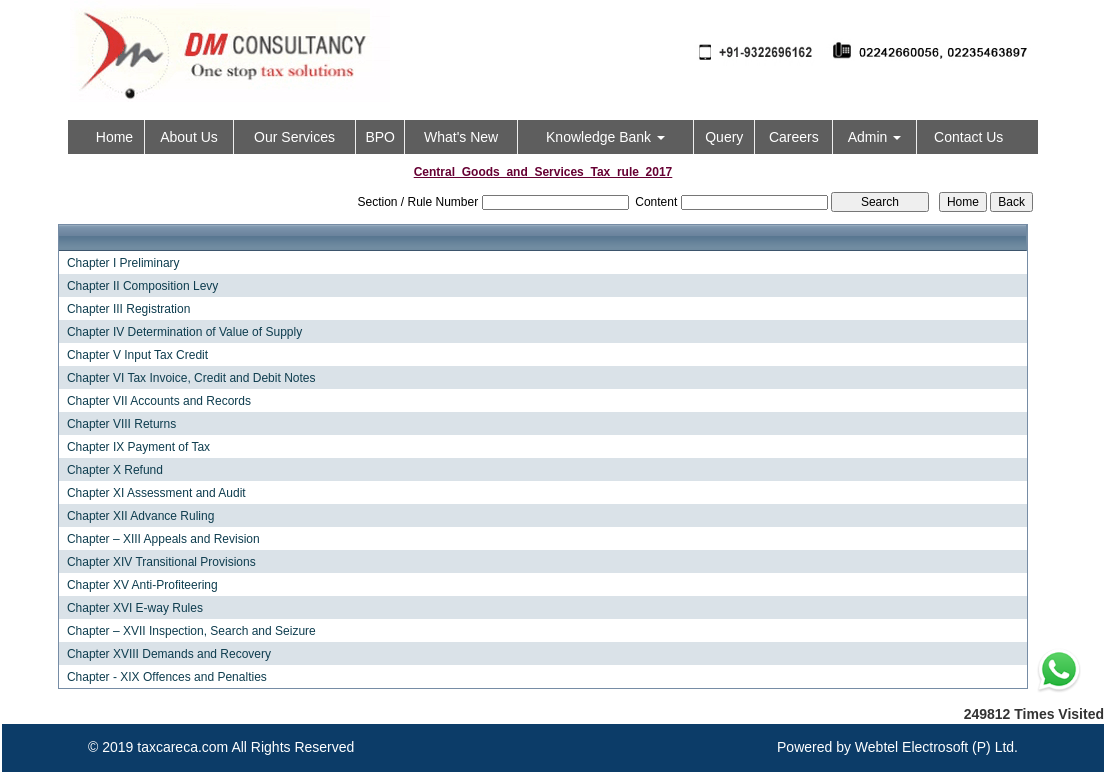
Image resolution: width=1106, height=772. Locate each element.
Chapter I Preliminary (123, 263)
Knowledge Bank (605, 137)
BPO (380, 137)
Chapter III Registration (128, 309)
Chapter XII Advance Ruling (140, 516)
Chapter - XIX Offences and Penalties (167, 677)
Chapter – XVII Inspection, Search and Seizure (191, 631)
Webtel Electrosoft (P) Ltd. (936, 747)
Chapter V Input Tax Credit (137, 355)
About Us (189, 137)
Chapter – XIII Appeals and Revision (163, 539)
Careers (794, 137)
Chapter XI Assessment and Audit (156, 493)
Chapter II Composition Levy (142, 286)
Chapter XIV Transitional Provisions (161, 562)
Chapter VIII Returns (121, 424)
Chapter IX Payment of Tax (138, 447)
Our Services (294, 137)
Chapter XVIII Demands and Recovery (169, 654)
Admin (875, 137)
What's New (461, 137)
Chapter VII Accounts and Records (159, 401)
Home (114, 137)
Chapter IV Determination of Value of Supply (184, 332)
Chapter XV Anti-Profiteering (142, 585)
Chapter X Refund (115, 470)
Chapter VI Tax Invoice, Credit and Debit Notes (191, 378)
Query (724, 137)
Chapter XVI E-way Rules (135, 608)
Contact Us (968, 137)
